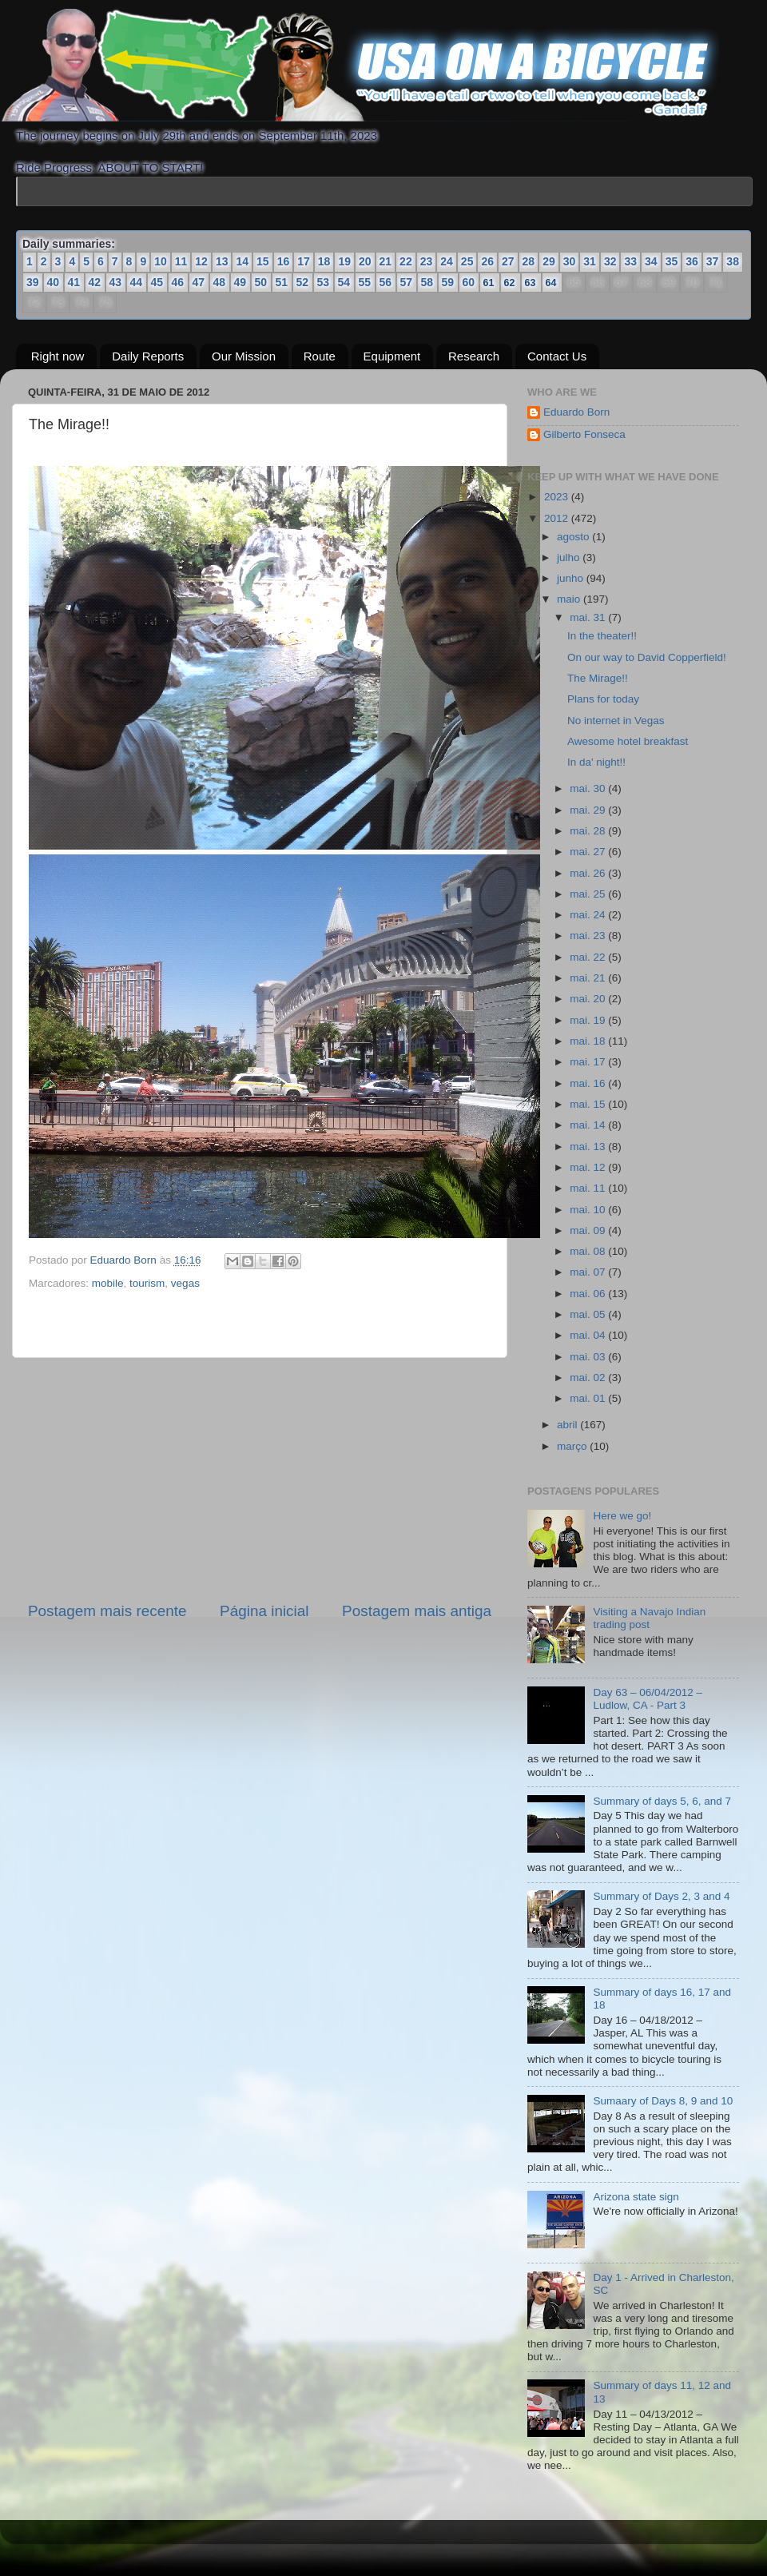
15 (262, 261)
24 (446, 261)
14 (242, 261)
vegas (185, 1283)
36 (692, 261)
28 (529, 261)
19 (344, 261)
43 (115, 282)
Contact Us (556, 356)
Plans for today (603, 699)
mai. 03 (589, 1357)
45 (157, 282)
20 (365, 261)
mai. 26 (589, 873)
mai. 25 (589, 894)
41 (74, 282)
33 (630, 261)
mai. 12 (589, 1167)
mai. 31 (589, 617)
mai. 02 (589, 1378)
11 (181, 261)
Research (473, 356)
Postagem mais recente (107, 1611)
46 (178, 282)
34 (651, 261)
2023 (557, 497)
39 (32, 282)
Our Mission (244, 356)
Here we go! (622, 1516)
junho (571, 578)
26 (487, 261)
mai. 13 (589, 1147)
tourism (147, 1283)
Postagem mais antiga (416, 1611)
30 (569, 261)
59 (448, 282)
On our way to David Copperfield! (646, 657)
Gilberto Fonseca (584, 434)
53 (323, 282)
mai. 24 (589, 915)
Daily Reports (148, 356)
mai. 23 (589, 936)
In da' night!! (596, 762)
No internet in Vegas (616, 721)
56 (386, 282)
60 (469, 282)
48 (219, 282)
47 (199, 282)
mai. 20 (589, 999)
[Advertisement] (260, 1479)
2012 (557, 518)
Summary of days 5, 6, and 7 (662, 1801)
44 (136, 282)
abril (568, 1425)
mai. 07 (589, 1272)
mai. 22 (589, 957)
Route (320, 356)
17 (303, 261)
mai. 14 (589, 1125)
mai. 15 (589, 1104)
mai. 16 (589, 1083)
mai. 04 (589, 1335)
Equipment (392, 356)
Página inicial (264, 1611)
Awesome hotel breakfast (627, 741)
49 (240, 282)
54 (344, 282)
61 (489, 282)
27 (508, 261)
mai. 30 (589, 788)
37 (712, 261)
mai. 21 (589, 978)
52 (302, 282)
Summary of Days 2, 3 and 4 (661, 1896)
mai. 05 (589, 1314)
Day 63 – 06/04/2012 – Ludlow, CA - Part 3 (647, 1698)
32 (610, 261)
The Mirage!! (597, 678)
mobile (108, 1283)
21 (386, 261)
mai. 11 (589, 1188)
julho (569, 557)
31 (589, 261)
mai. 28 (589, 831)
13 (222, 261)
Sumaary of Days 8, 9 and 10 (663, 2101)
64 (552, 282)
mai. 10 (589, 1210)
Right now (58, 356)
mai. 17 (589, 1062)
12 (201, 261)
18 (324, 261)
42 (95, 282)
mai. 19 (589, 1020)
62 (510, 282)
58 (427, 282)
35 (672, 261)
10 (160, 261)
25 (467, 261)
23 (426, 261)
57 (406, 282)
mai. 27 (589, 852)
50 (261, 282)
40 (53, 282)
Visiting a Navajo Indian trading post (649, 1618)
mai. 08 (589, 1251)
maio (570, 599)
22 (405, 261)
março (573, 1446)
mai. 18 (589, 1041)
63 (531, 282)
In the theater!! (602, 636)
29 (548, 261)
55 (365, 282)
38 (732, 261)
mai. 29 (589, 810)
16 (283, 261)
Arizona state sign (635, 2197)
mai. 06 (589, 1294)
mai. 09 (589, 1230)
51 (282, 282)
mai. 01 (589, 1398)
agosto (574, 537)
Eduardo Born (125, 1260)
